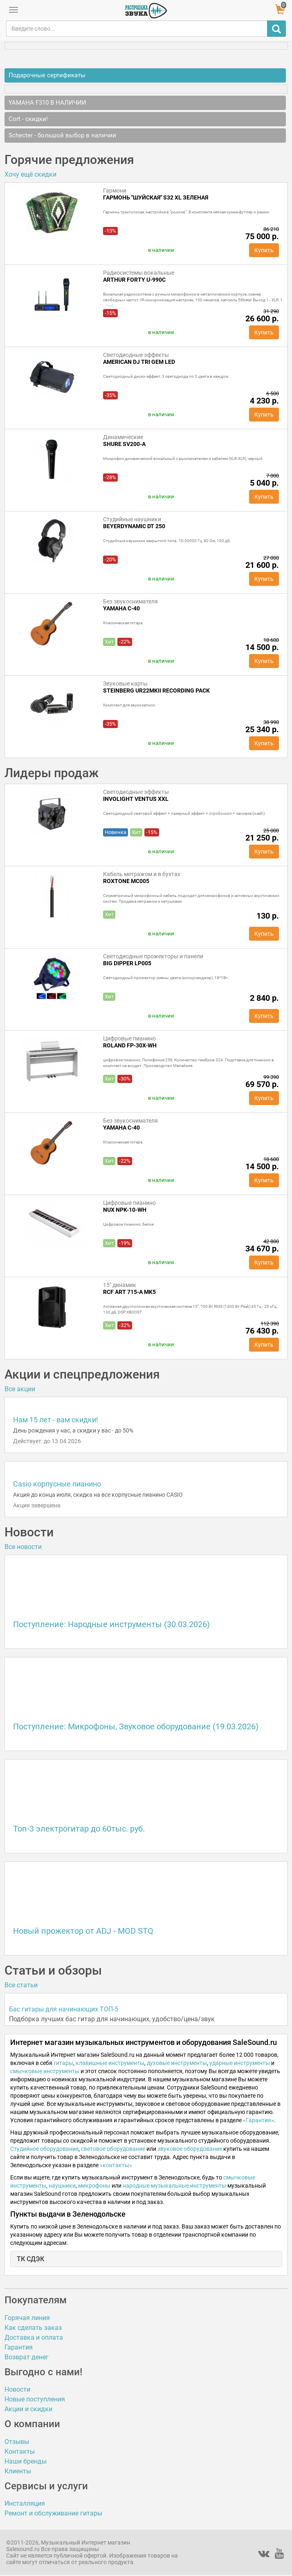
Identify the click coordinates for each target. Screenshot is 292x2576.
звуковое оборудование (189, 2149)
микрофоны (94, 2185)
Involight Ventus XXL (135, 799)
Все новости (23, 1547)
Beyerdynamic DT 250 (134, 526)
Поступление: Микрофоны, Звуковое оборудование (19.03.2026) (135, 1726)
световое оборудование (113, 2149)
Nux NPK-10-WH (124, 1209)
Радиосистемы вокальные (138, 272)
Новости (17, 2389)
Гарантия (18, 2347)
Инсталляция (24, 2503)
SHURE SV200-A (124, 444)
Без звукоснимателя (130, 601)
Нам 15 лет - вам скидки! (55, 1419)
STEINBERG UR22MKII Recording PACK (156, 690)
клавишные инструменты (110, 2063)
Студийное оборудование (44, 2149)
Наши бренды (25, 2461)
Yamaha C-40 (121, 608)
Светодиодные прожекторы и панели (153, 956)
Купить (264, 250)
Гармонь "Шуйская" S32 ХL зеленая (155, 197)
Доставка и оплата (33, 2337)
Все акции (19, 1389)
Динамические (123, 437)
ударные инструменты (239, 2063)
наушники (62, 2185)
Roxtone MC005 (126, 881)
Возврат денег (26, 2357)
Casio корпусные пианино (57, 1484)
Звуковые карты (125, 683)
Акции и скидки (28, 2409)
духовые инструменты (177, 2063)
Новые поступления (34, 2399)
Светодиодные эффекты (136, 355)
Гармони (114, 190)
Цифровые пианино (129, 1038)
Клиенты (17, 2471)
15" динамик (119, 1285)
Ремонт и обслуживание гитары (53, 2513)
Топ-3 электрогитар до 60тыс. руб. (79, 1829)
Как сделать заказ (33, 2328)
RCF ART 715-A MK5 (129, 1292)
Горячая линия (27, 2318)
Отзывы (16, 2442)
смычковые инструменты (44, 2071)
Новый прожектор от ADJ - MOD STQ (83, 1931)
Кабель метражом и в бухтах (141, 874)
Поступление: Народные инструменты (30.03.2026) (111, 1624)
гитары (63, 2063)
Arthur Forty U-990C (134, 279)
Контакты (19, 2451)
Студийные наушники (132, 519)
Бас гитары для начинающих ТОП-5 (63, 2009)
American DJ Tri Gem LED (139, 362)
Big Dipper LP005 (127, 963)
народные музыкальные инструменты (174, 2185)
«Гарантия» (258, 2120)
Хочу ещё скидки (30, 174)
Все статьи (21, 1985)
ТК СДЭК (30, 2259)
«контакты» (116, 2165)
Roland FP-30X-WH (130, 1045)
